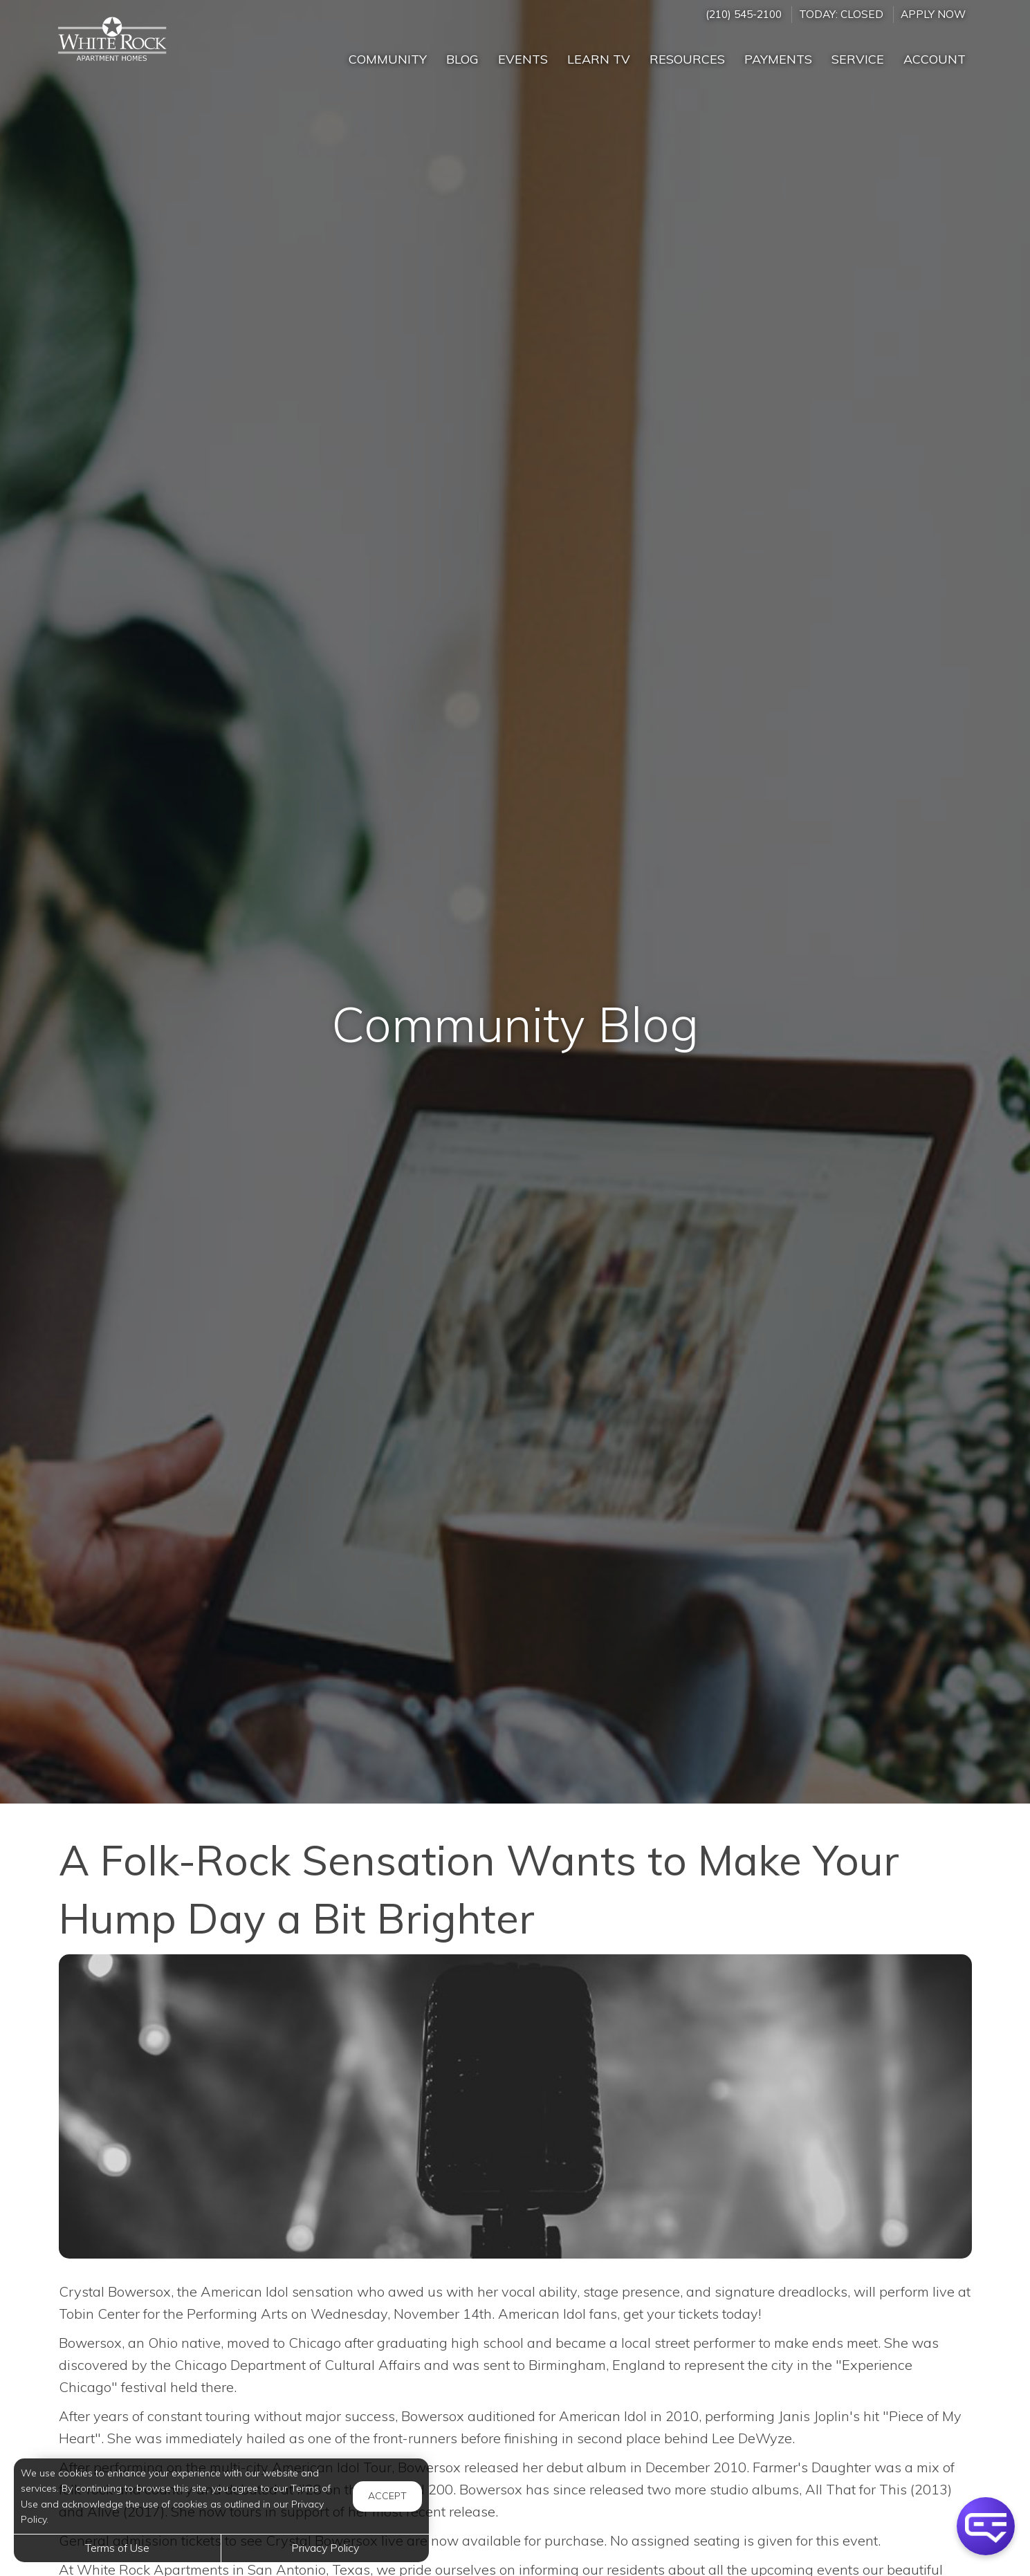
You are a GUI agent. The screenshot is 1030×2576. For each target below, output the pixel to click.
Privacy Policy (325, 2548)
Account (934, 59)
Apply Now (933, 14)
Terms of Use (117, 2548)
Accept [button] (387, 2496)
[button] (986, 2526)
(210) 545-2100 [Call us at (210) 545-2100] (744, 14)
